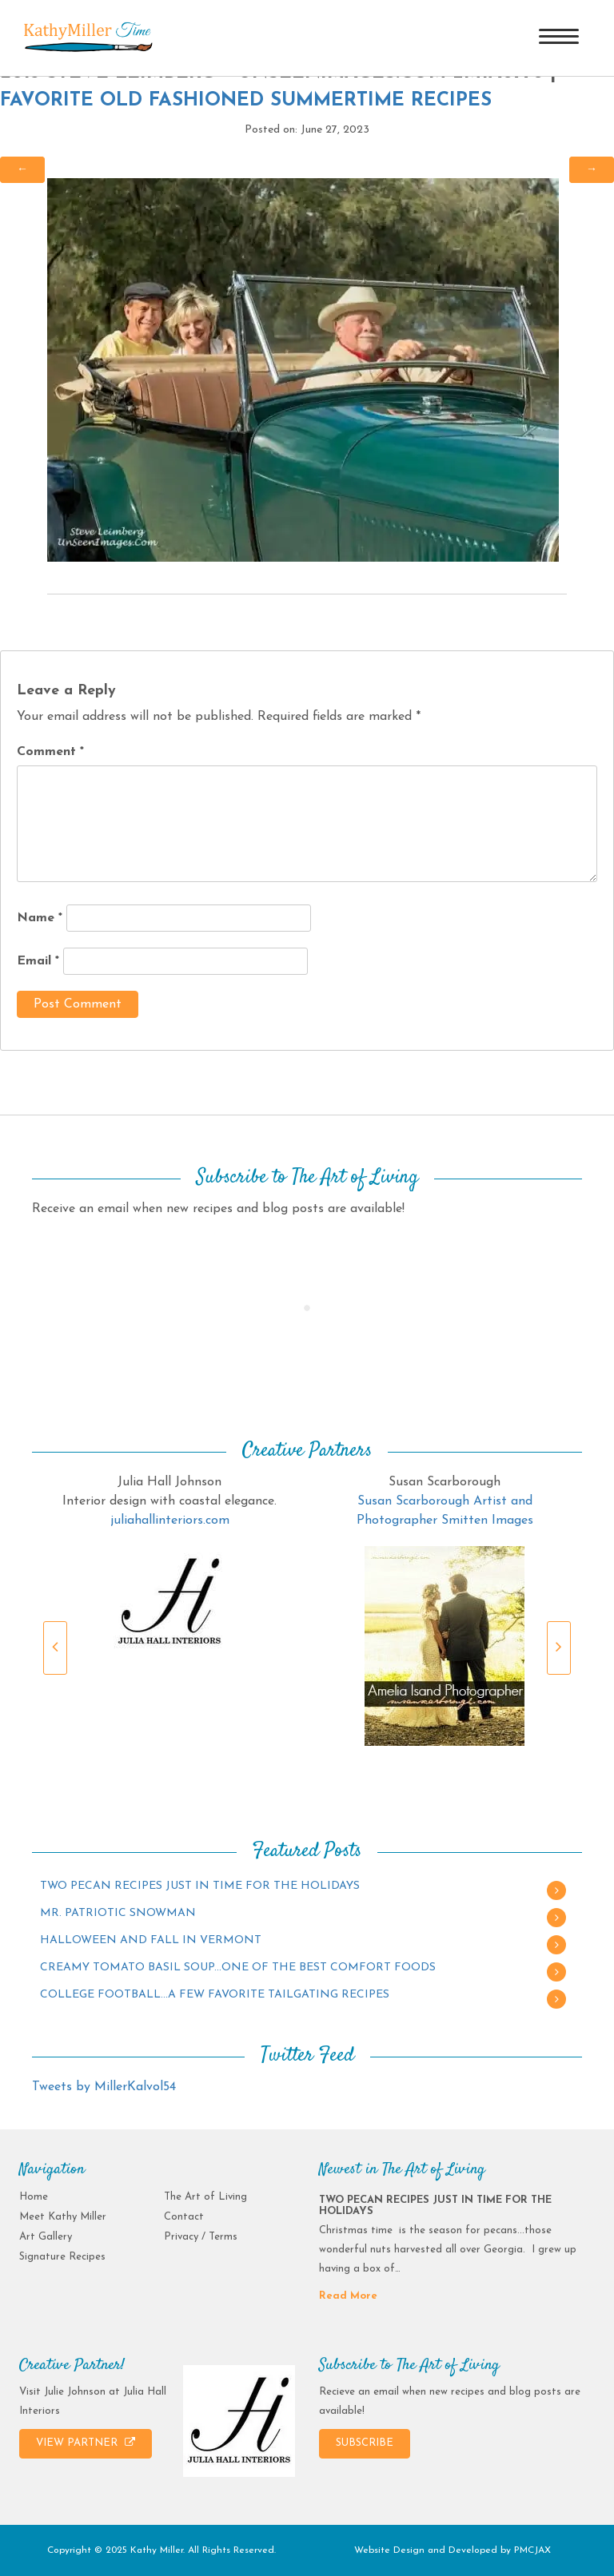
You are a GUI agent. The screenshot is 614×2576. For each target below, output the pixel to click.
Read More (348, 2296)
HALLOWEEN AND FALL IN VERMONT (150, 1940)
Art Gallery (45, 2237)
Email (38, 961)
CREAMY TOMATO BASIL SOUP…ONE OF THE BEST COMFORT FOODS (238, 1968)
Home (33, 2197)
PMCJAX (532, 2550)
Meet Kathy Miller (62, 2217)
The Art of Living (205, 2197)
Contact (184, 2217)
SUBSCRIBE (364, 2443)
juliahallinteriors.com (169, 1520)
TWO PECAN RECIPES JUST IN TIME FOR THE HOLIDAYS (200, 1886)
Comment (50, 751)
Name (39, 918)
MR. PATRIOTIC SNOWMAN (118, 1913)
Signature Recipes (62, 2257)
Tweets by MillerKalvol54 (104, 2087)
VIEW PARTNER (85, 2442)
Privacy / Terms (200, 2237)
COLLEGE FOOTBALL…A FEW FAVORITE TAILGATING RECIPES (214, 1995)
